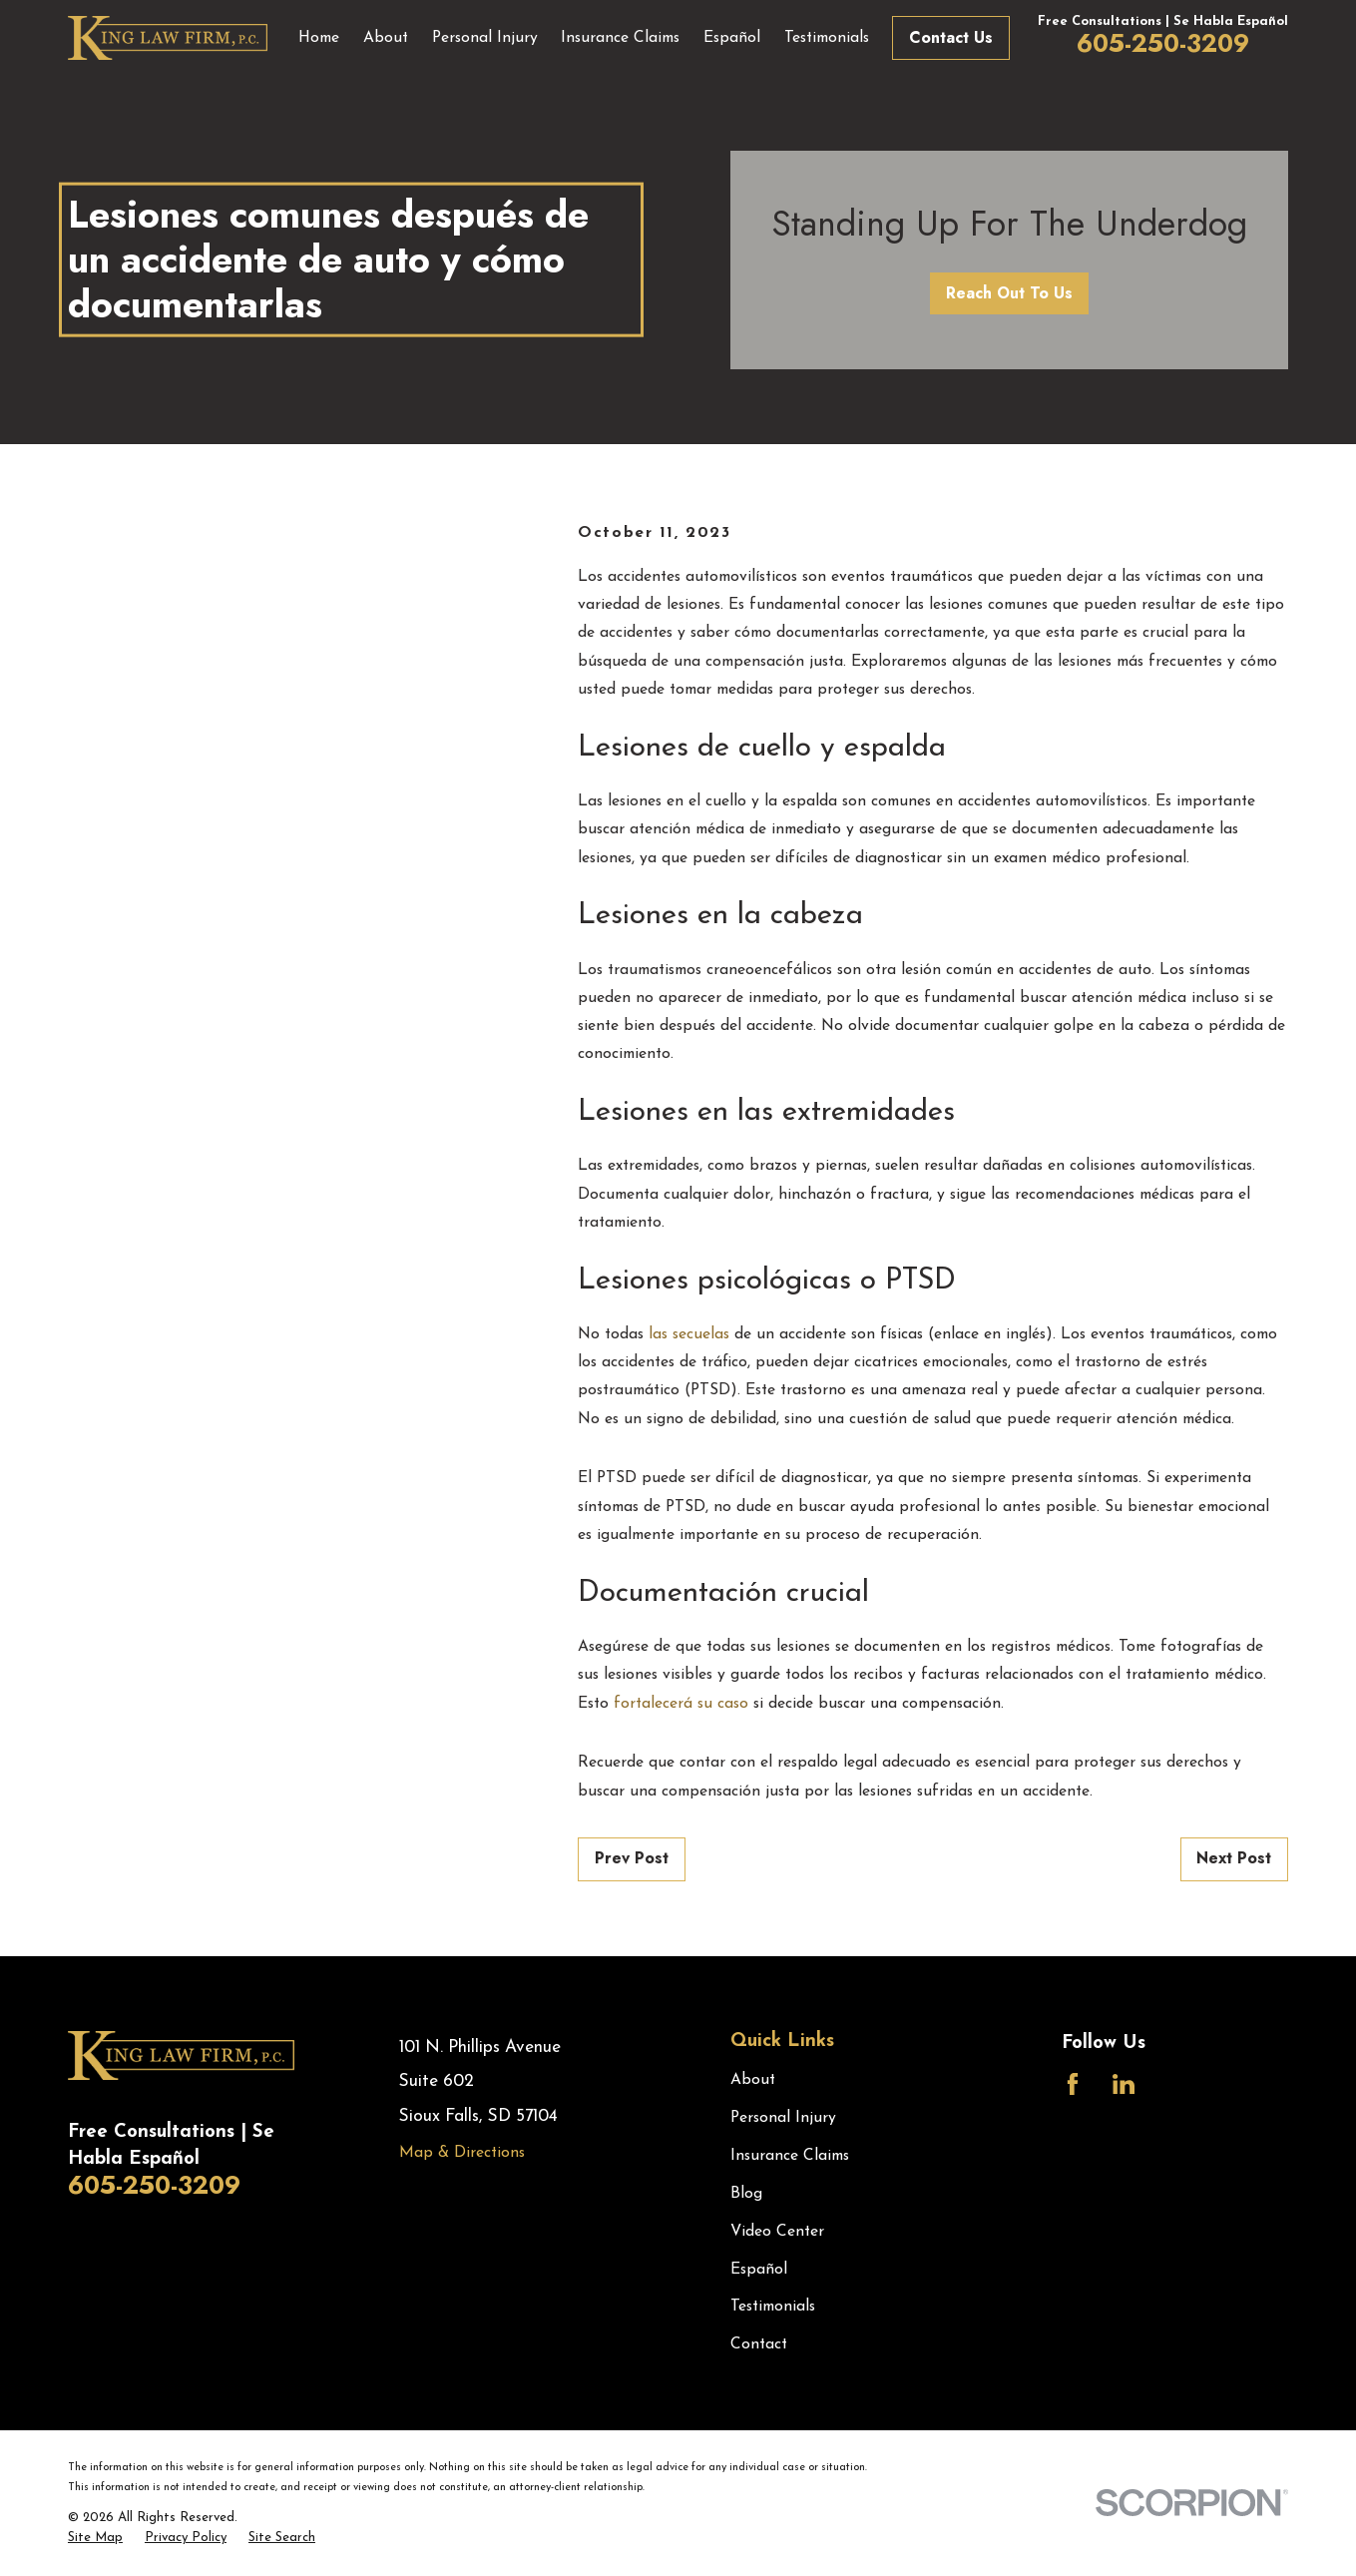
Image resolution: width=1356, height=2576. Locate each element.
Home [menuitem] (318, 38)
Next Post (1233, 1857)
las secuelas (689, 1334)
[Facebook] (1073, 2084)
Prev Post (632, 1857)
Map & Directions (462, 2153)
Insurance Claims (789, 2156)
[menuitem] (95, 2538)
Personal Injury (783, 2118)
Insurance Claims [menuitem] (620, 38)
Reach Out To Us (1009, 292)
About (752, 2080)
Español (758, 2270)
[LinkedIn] (1123, 2084)
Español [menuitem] (731, 38)
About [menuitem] (385, 38)
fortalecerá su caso (681, 1704)
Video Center (777, 2232)
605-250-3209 (1163, 43)
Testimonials (772, 2307)
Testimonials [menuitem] (826, 38)
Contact (758, 2344)
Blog (746, 2194)
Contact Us (951, 37)
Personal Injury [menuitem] (485, 38)
